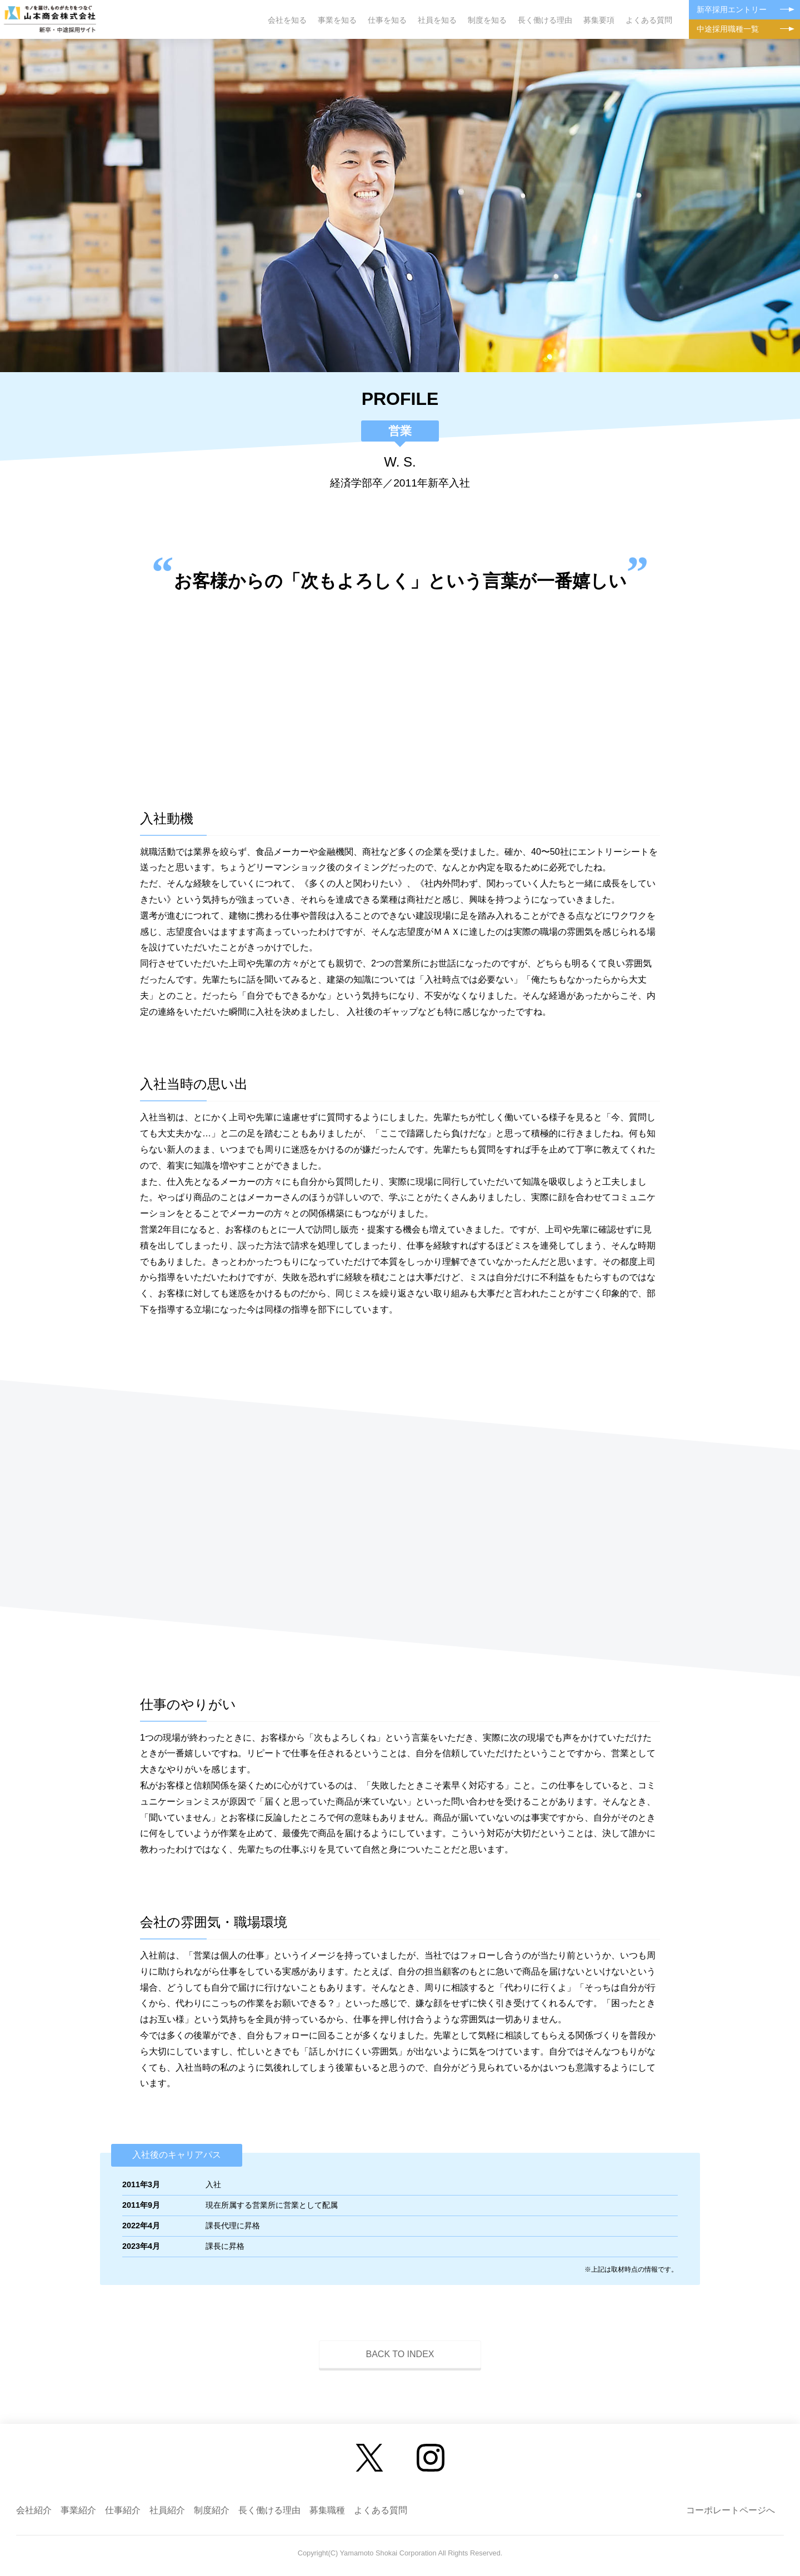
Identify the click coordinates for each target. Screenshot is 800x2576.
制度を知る (487, 20)
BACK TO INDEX (400, 2354)
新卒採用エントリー (732, 9)
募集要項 (598, 20)
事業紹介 (78, 2510)
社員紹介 (167, 2510)
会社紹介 (34, 2510)
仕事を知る (387, 20)
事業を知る (337, 20)
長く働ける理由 (545, 20)
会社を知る (287, 20)
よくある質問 (649, 20)
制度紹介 (211, 2510)
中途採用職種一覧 (728, 28)
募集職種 (327, 2510)
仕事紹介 (123, 2510)
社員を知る (437, 20)
